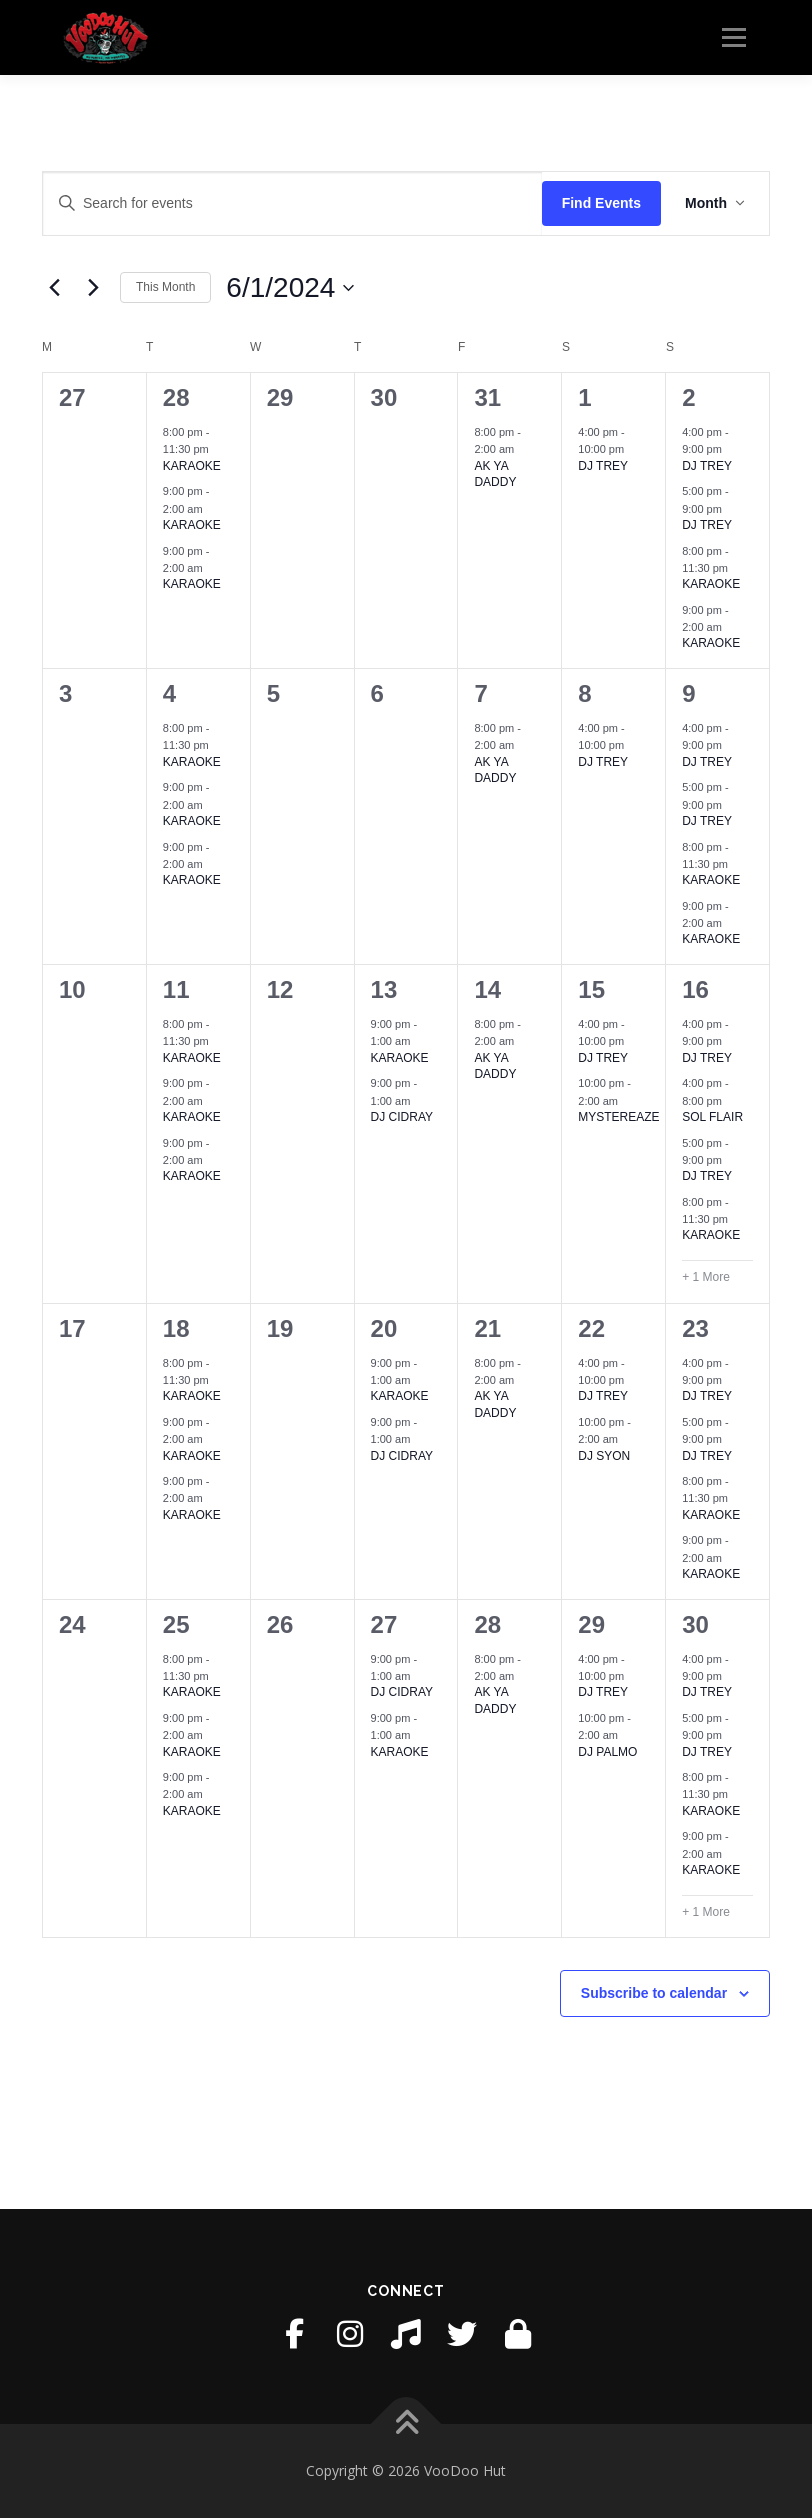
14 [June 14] (487, 989)
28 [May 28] (176, 397)
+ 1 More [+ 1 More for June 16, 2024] (706, 1277)
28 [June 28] (487, 1624)
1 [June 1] (584, 397)
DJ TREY (603, 466)
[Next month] (93, 288)
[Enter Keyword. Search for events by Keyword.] (292, 203)
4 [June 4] (169, 693)
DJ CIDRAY (402, 1117)
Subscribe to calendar (654, 1993)
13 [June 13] (384, 989)
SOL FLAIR (712, 1117)
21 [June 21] (487, 1328)
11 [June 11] (176, 989)
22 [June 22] (591, 1328)
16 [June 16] (695, 989)
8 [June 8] (584, 693)
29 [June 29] (591, 1624)
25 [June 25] (176, 1624)
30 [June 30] (695, 1624)
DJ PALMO (607, 1752)
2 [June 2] (688, 397)
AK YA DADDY (495, 474)
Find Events (601, 203)
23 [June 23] (695, 1328)
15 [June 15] (591, 989)
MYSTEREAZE (618, 1117)
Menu (733, 37)
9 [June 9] (688, 693)
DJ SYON (604, 1456)
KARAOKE (192, 466)
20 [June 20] (384, 1328)
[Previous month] (54, 288)
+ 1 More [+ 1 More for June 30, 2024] (706, 1912)
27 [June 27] (384, 1624)
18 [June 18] (176, 1328)
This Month (165, 287)
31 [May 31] (487, 397)
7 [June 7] (480, 693)
